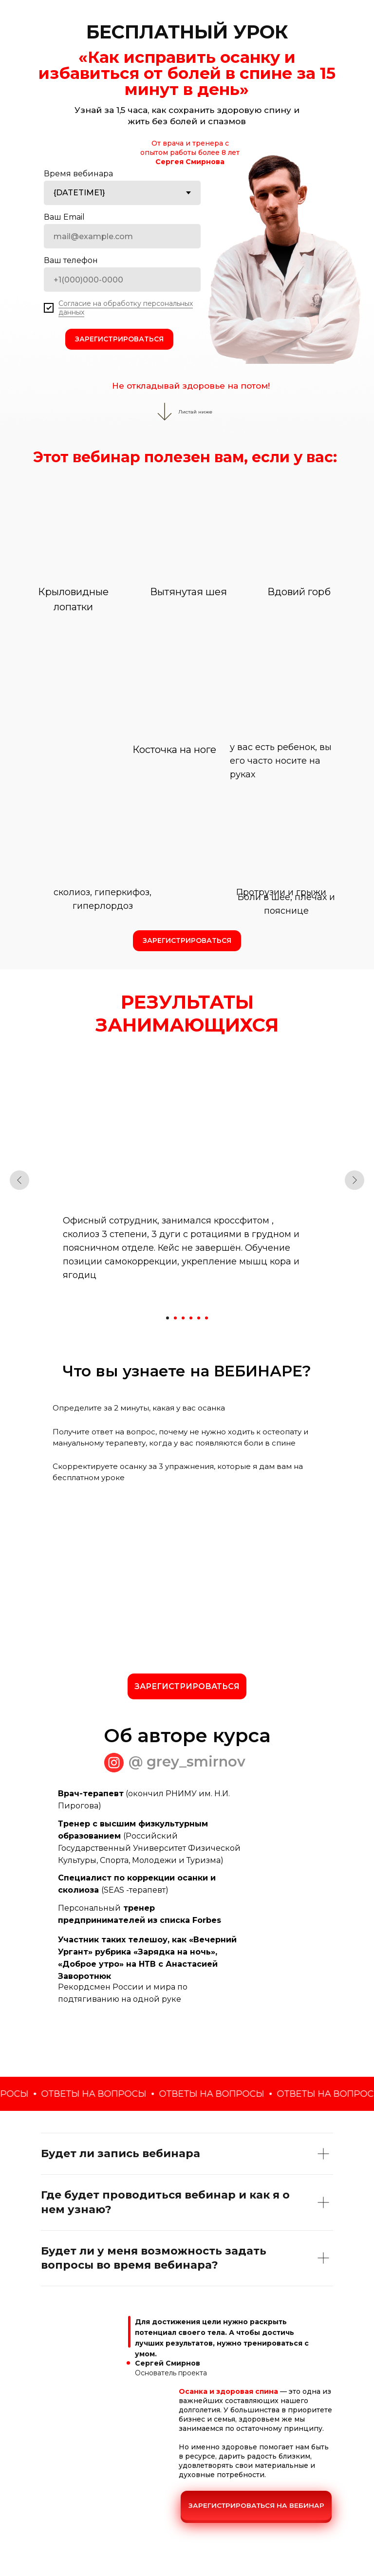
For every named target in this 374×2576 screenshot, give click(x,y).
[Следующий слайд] (354, 1180)
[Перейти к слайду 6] (206, 1317)
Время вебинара (78, 173)
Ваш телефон (71, 260)
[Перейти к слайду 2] (175, 1317)
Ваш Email (64, 217)
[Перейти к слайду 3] (183, 1317)
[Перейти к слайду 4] (190, 1317)
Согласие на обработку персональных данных (125, 308)
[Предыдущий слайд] (19, 1180)
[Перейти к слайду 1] (167, 1317)
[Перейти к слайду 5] (198, 1317)
